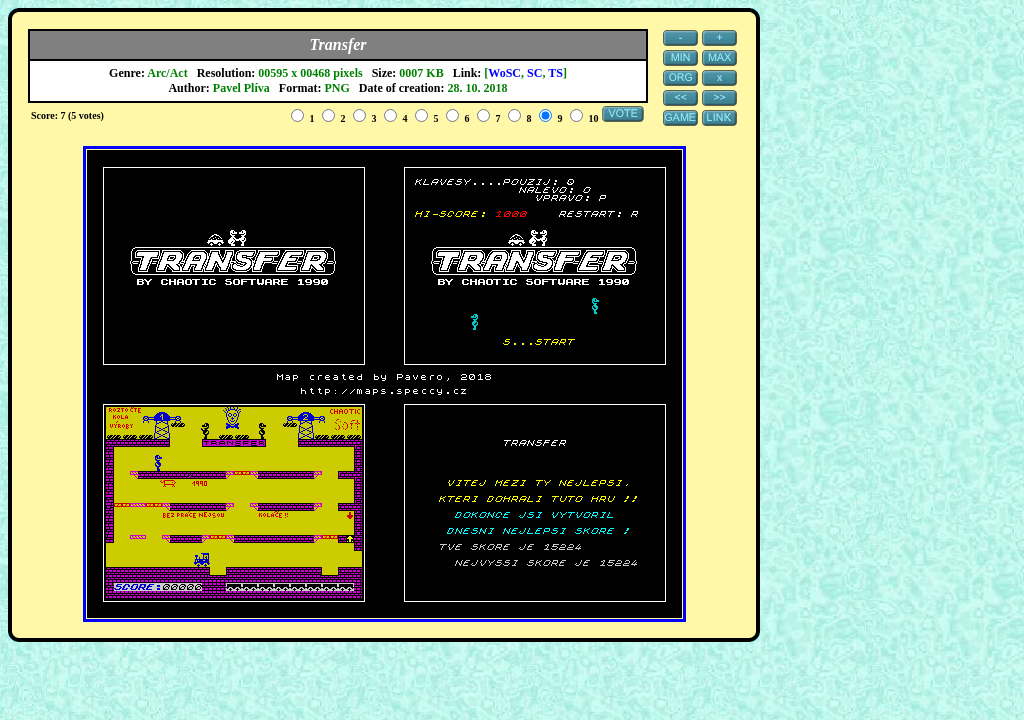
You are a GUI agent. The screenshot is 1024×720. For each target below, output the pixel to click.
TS (555, 73)
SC (534, 73)
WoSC (504, 73)
